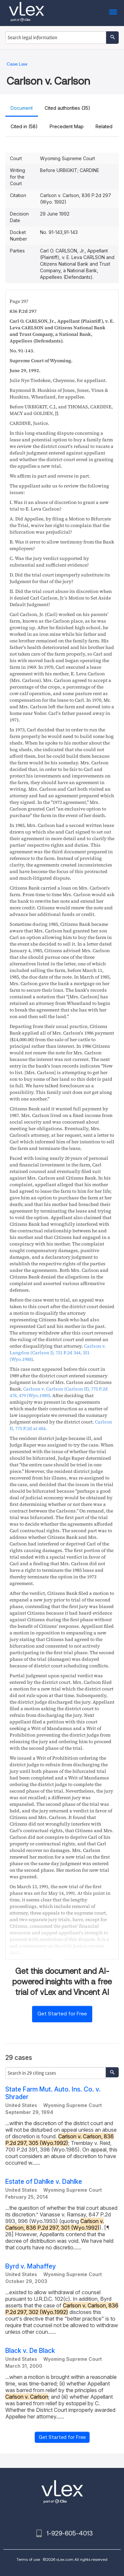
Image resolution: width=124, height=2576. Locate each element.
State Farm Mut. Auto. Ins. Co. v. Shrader (53, 2093)
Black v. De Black (30, 2351)
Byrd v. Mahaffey (30, 2266)
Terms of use (28, 2559)
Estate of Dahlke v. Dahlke (43, 2181)
